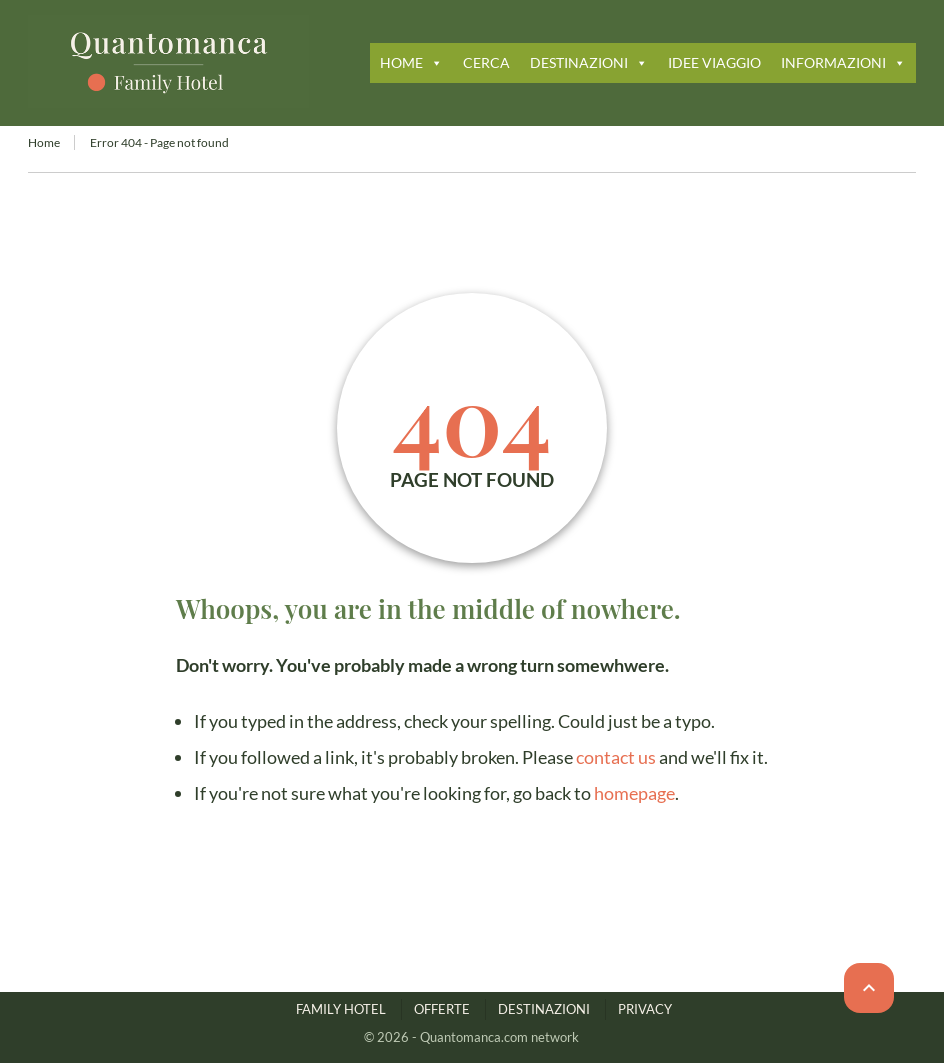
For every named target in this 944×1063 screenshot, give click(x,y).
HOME (411, 62)
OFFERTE (442, 1009)
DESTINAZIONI (589, 62)
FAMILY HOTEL (341, 1009)
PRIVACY (645, 1009)
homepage (634, 793)
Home (44, 142)
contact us (616, 757)
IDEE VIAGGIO (714, 62)
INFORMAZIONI (843, 62)
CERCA (486, 62)
